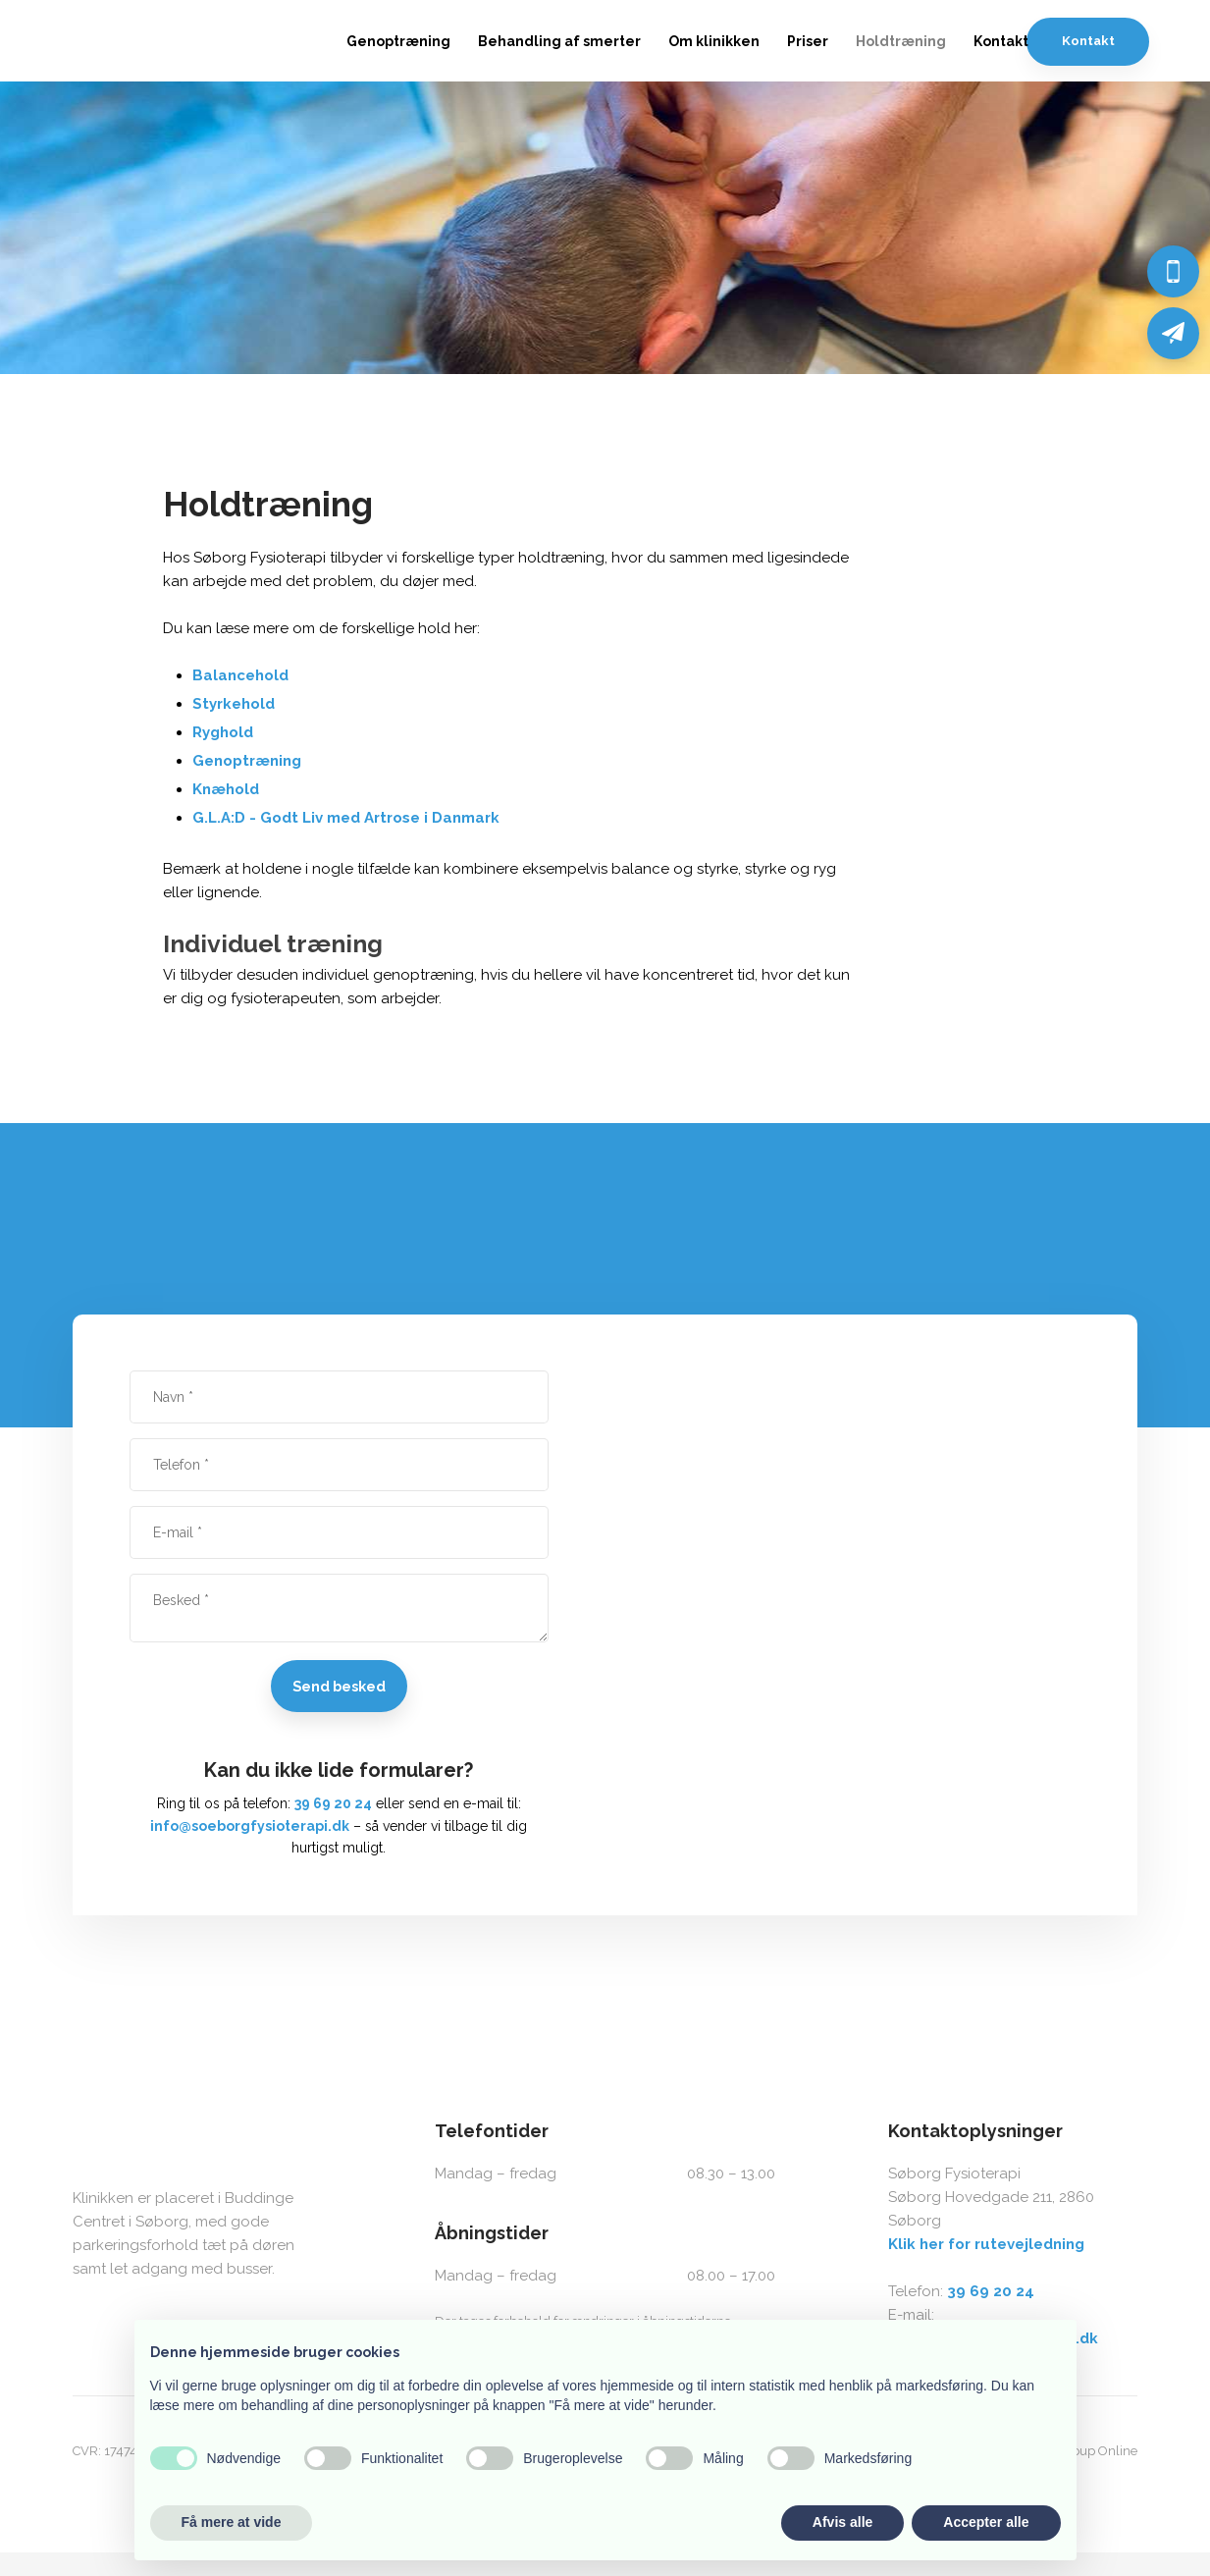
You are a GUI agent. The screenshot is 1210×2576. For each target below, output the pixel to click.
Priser (807, 41)
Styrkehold (233, 704)
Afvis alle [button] (842, 2522)
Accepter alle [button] (985, 2522)
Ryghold (222, 732)
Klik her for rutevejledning (986, 2244)
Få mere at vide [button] (232, 2522)
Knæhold (225, 789)
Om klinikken (714, 41)
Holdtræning (901, 41)
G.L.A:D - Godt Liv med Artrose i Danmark (346, 818)
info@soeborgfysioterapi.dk (249, 1826)
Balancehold (240, 675)
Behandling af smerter (559, 41)
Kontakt (1000, 41)
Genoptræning (398, 41)
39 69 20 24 (333, 1803)
